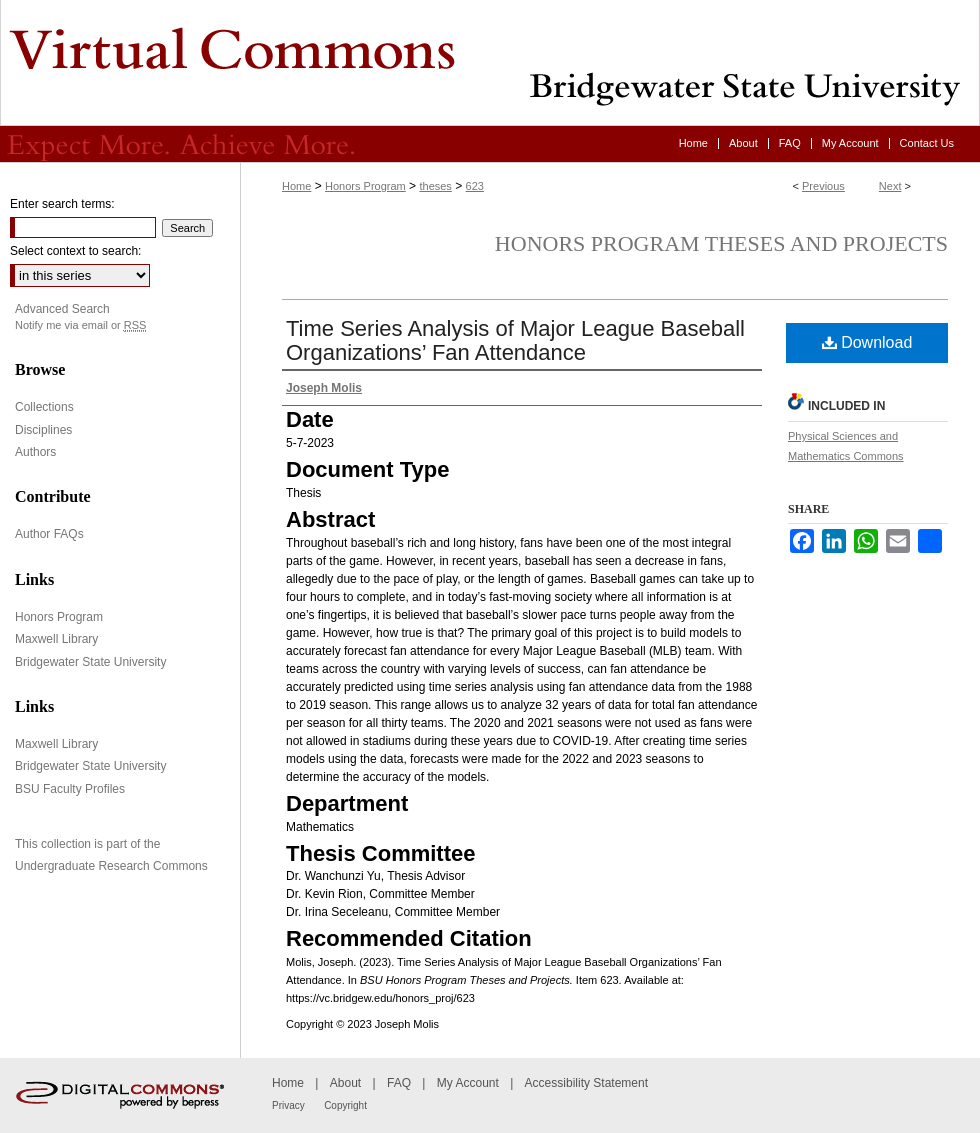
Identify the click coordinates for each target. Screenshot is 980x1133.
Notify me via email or (80, 325)
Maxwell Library (56, 639)
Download (867, 342)
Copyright (345, 1105)
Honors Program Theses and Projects (721, 243)
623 (475, 186)
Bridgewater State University (90, 662)
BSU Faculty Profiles (70, 789)
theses (435, 186)
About (345, 1083)
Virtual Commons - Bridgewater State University (490, 63)
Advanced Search (62, 309)
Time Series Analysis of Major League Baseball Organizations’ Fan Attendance (515, 340)
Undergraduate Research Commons (111, 866)
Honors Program (365, 186)
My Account (468, 1083)
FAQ (399, 1083)
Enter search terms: (62, 204)
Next (890, 186)
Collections (44, 407)
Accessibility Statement (586, 1083)
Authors (35, 452)
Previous (823, 186)
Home (296, 186)
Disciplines (43, 430)
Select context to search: (75, 251)
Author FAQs (49, 534)
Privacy (288, 1105)
